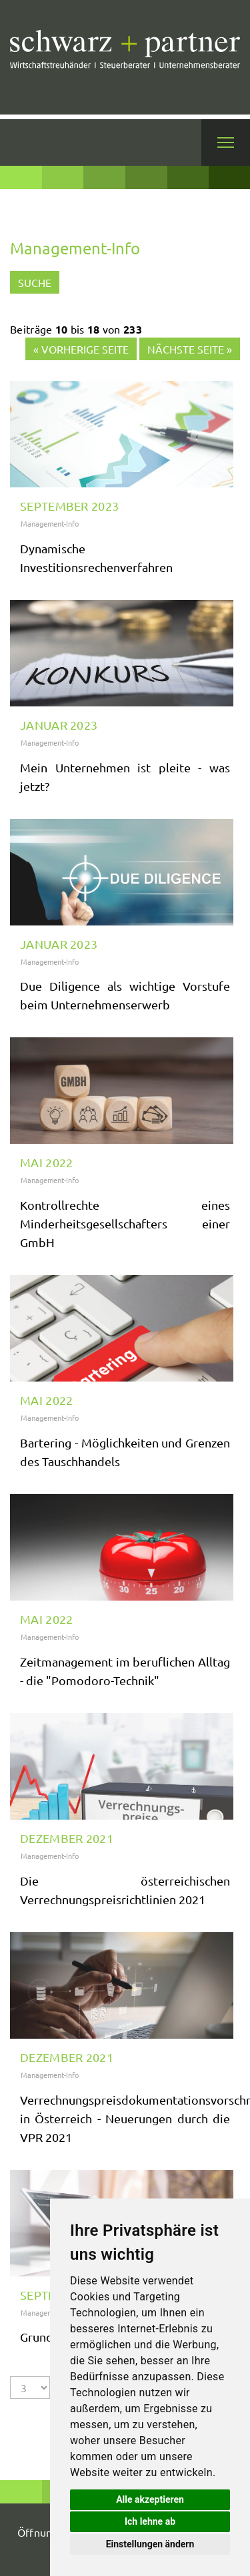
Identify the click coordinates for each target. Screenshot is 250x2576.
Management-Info (50, 523)
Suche (34, 282)
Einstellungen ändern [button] (150, 2544)
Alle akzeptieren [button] (150, 2499)
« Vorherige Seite (81, 349)
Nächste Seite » (189, 349)
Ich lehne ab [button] (150, 2521)
